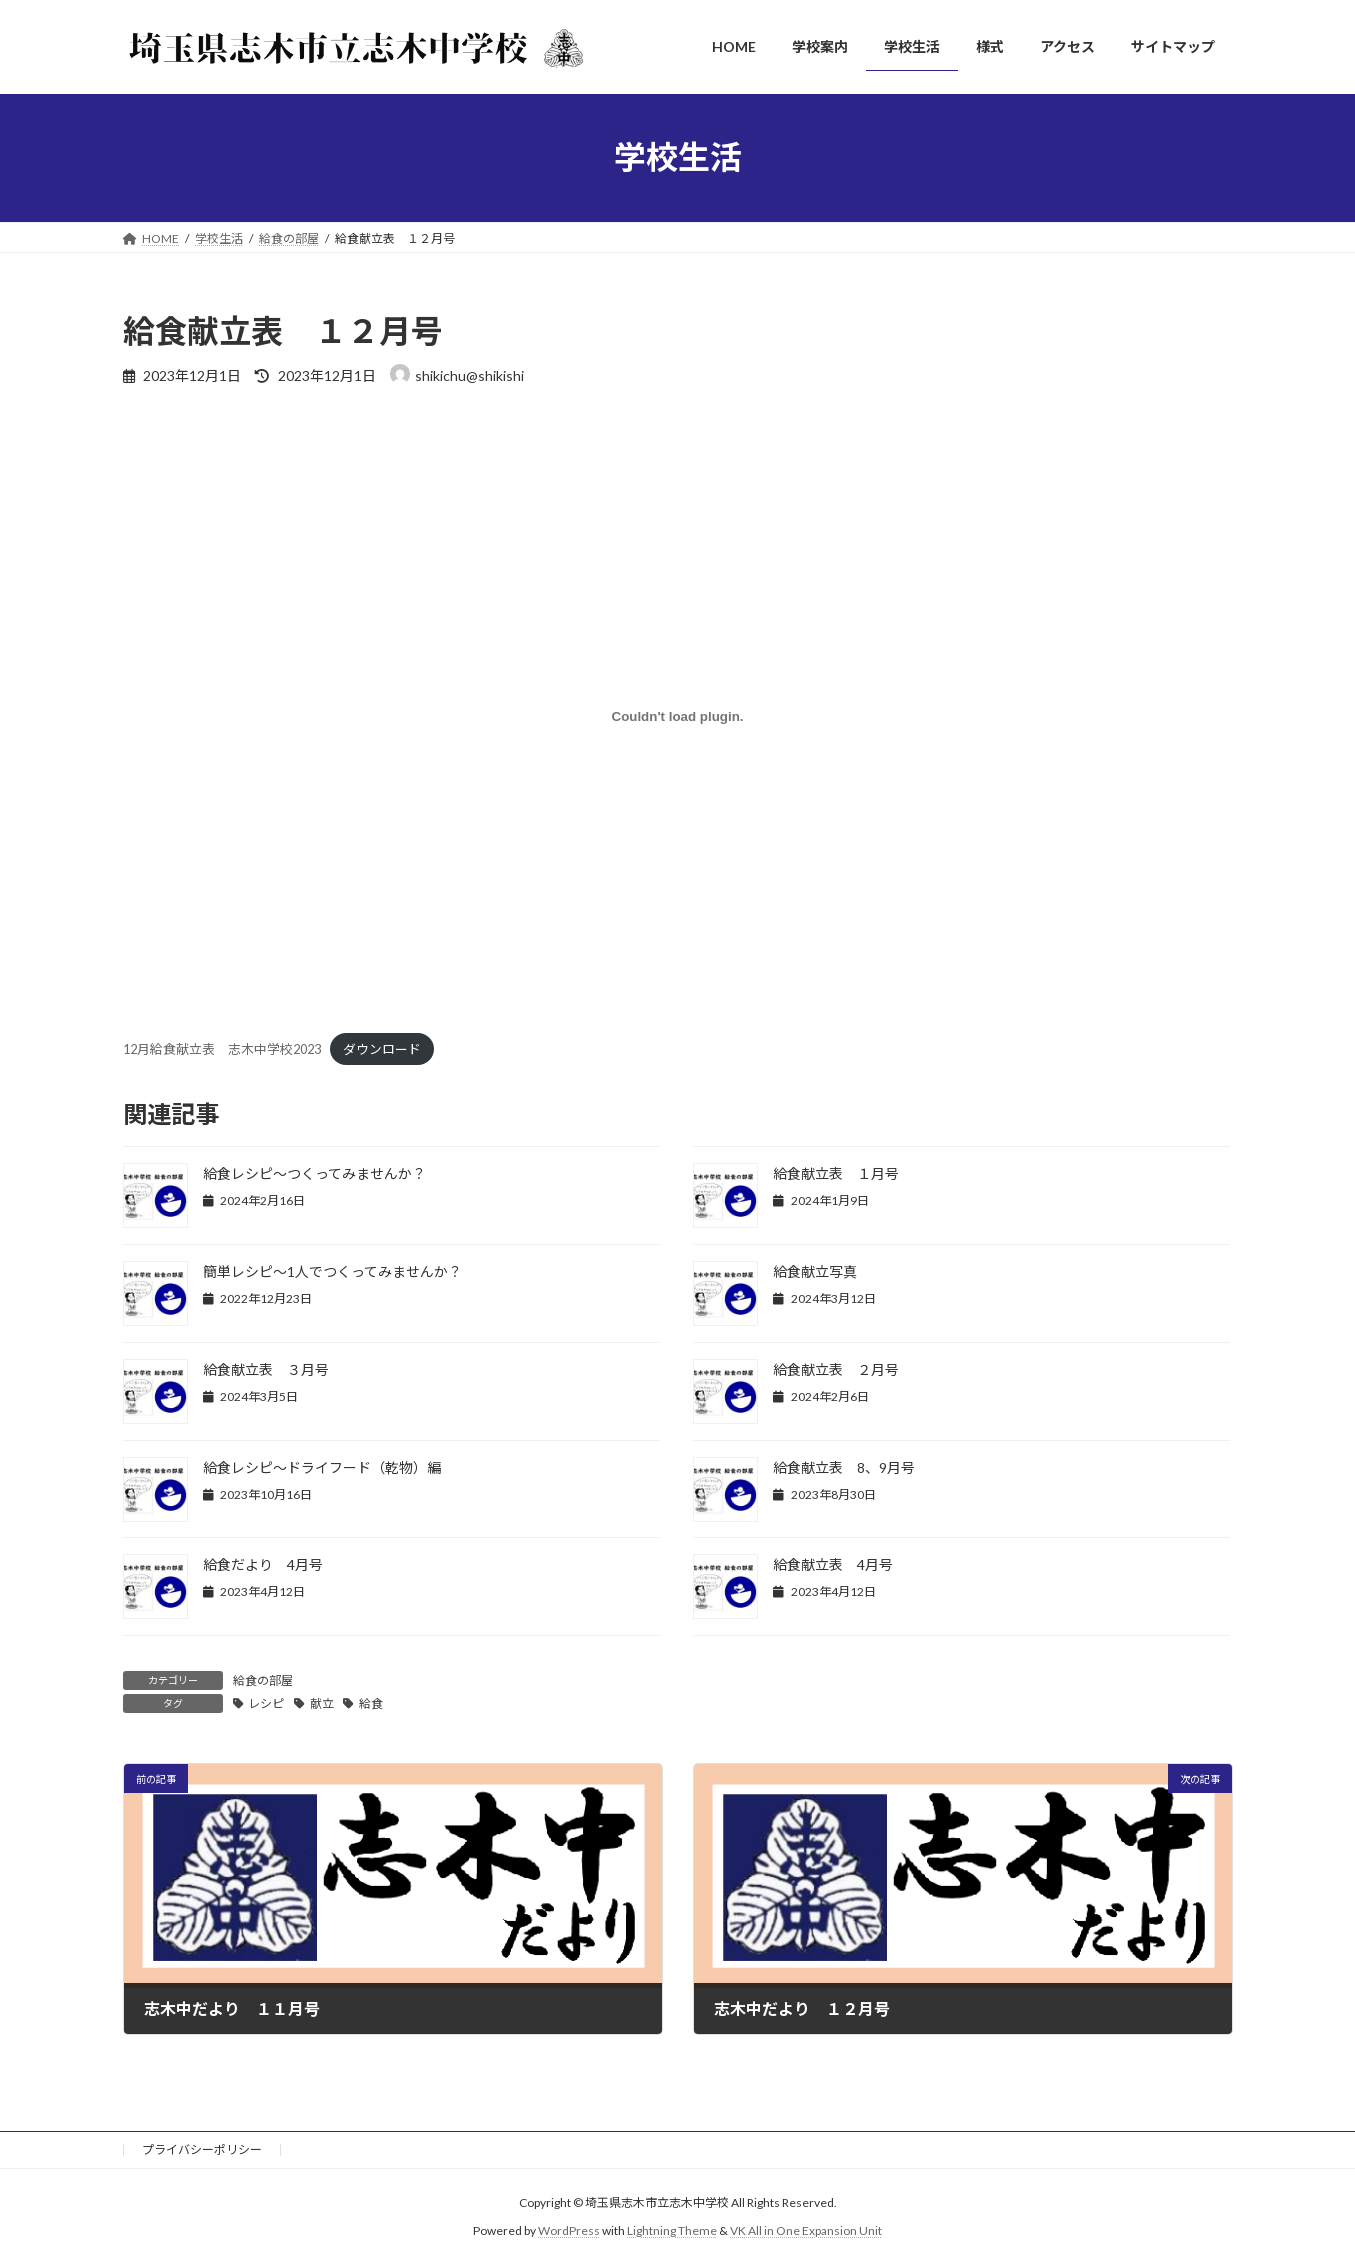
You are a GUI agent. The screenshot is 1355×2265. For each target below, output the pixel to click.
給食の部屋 (263, 1680)
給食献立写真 (815, 1271)
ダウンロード (382, 1049)
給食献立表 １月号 (836, 1173)
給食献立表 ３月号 (266, 1369)
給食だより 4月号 (263, 1564)
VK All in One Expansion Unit (806, 2230)
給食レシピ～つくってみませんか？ (314, 1173)
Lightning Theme (672, 2230)
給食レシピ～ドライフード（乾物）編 (322, 1467)
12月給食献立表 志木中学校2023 (222, 1049)
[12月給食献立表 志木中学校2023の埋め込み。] (678, 717)
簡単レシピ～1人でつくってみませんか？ (332, 1271)
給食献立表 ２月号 (836, 1369)
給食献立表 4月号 (833, 1564)
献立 (322, 1703)
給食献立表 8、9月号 (844, 1467)
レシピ (266, 1703)
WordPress (569, 2230)
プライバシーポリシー (202, 2149)
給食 (371, 1703)
